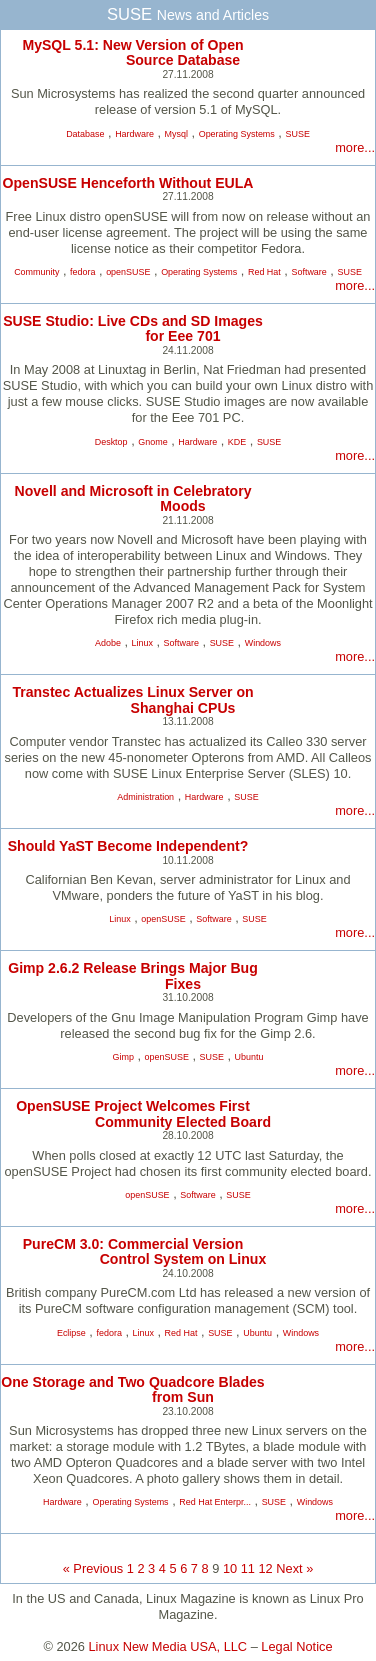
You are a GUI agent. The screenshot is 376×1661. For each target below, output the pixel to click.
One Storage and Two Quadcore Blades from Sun (132, 1389)
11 (248, 1568)
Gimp (123, 1057)
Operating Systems (237, 134)
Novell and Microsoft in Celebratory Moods (132, 498)
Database (85, 134)
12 (266, 1568)
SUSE (297, 134)
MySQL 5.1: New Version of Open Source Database (132, 52)
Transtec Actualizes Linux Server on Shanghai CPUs (132, 699)
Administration (145, 797)
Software (308, 272)
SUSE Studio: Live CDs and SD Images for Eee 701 (133, 328)
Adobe (108, 643)
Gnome (152, 442)
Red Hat (264, 272)
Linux (142, 643)
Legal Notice (296, 1646)
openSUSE (128, 272)
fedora (82, 272)
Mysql (176, 134)
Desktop (111, 442)
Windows (263, 643)
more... (355, 147)
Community (36, 272)
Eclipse (71, 1333)
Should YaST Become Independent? (128, 846)
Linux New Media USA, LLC (168, 1646)
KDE (237, 442)
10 (230, 1568)
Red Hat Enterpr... (215, 1502)
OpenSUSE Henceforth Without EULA (128, 183)
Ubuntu (249, 1057)
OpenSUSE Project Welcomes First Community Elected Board (143, 1113)
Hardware (134, 134)
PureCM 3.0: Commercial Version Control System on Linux (145, 1251)
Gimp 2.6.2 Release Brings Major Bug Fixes (133, 975)
